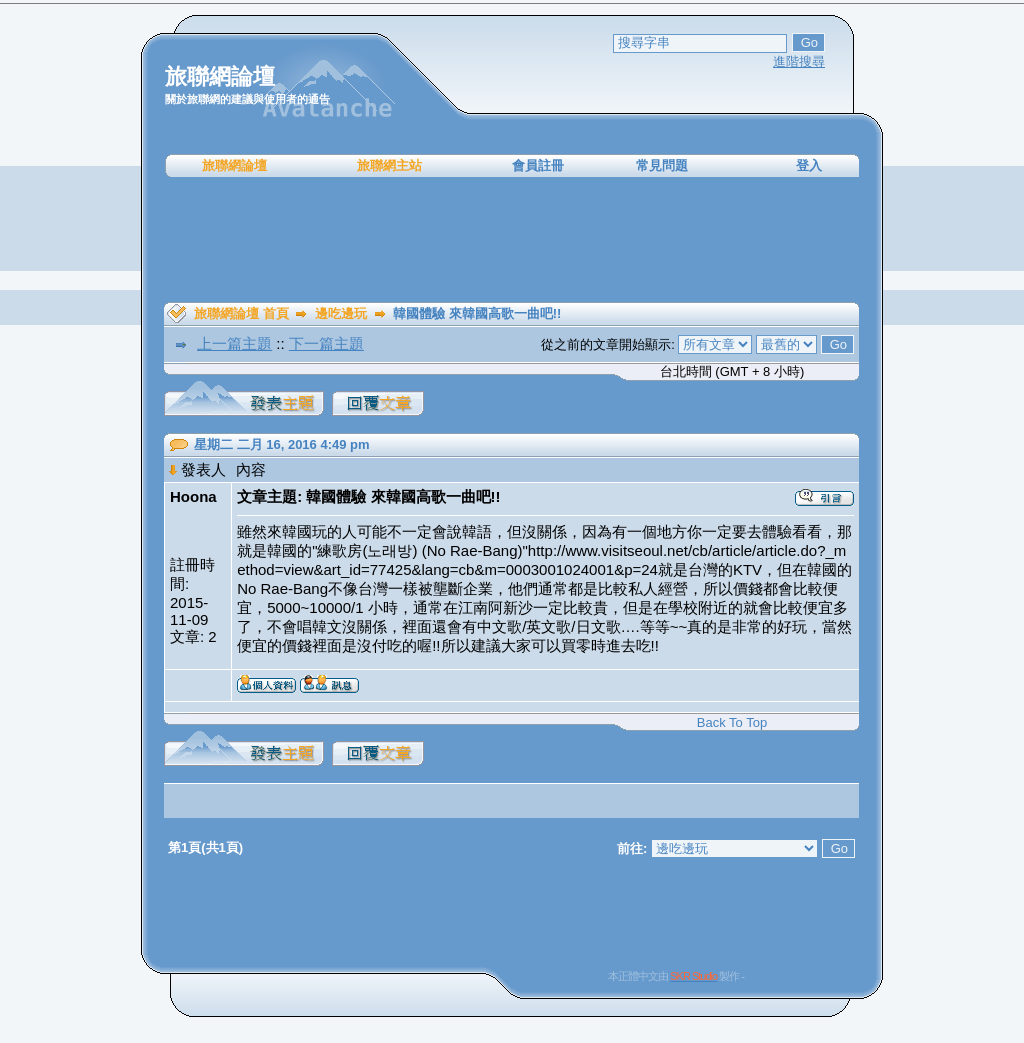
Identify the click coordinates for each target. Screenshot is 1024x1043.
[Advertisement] (512, 240)
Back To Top (732, 722)
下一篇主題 (326, 343)
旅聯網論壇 (234, 165)
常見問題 (662, 165)
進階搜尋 (799, 61)
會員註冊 (538, 165)
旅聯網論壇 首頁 (241, 313)
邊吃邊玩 (341, 313)
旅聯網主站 (389, 165)
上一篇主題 (234, 343)
